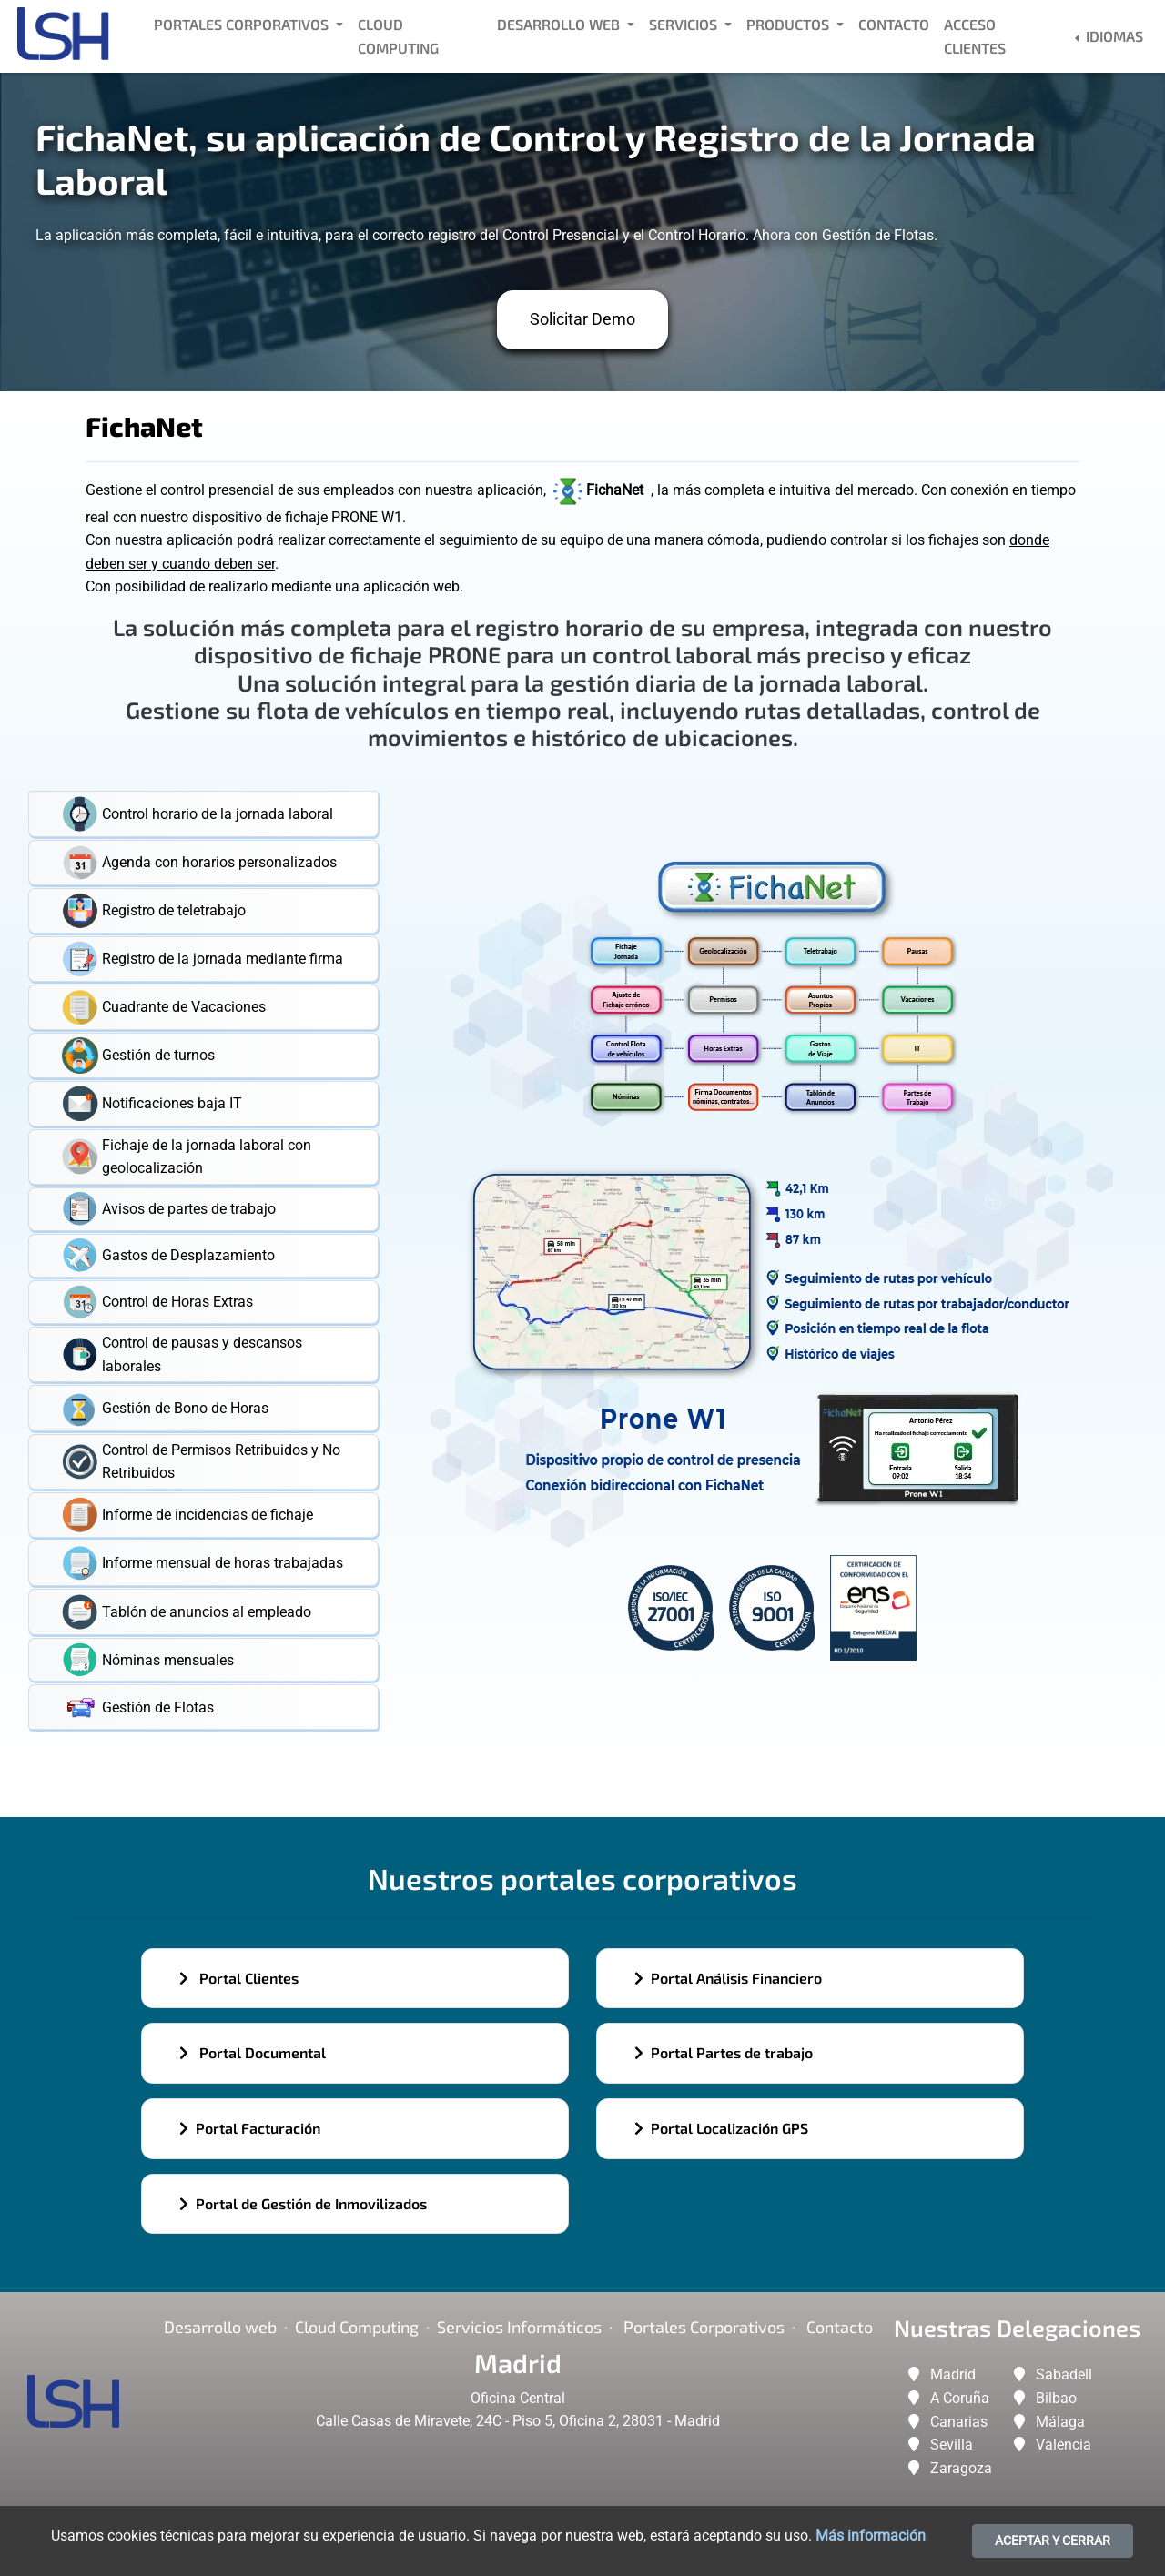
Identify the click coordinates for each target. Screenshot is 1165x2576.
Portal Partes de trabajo (723, 2052)
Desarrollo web (220, 2327)
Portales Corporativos (243, 24)
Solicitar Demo (582, 318)
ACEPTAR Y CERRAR (1052, 2541)
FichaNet (600, 490)
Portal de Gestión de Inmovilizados (303, 2203)
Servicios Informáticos (519, 2327)
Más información (871, 2535)
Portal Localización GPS (721, 2128)
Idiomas (1112, 36)
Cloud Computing (398, 35)
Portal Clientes (239, 1977)
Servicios (685, 24)
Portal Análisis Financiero (728, 1977)
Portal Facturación (249, 2128)
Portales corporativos (704, 2327)
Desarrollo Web (560, 24)
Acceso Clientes (975, 35)
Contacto (893, 24)
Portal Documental (252, 2052)
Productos (789, 24)
